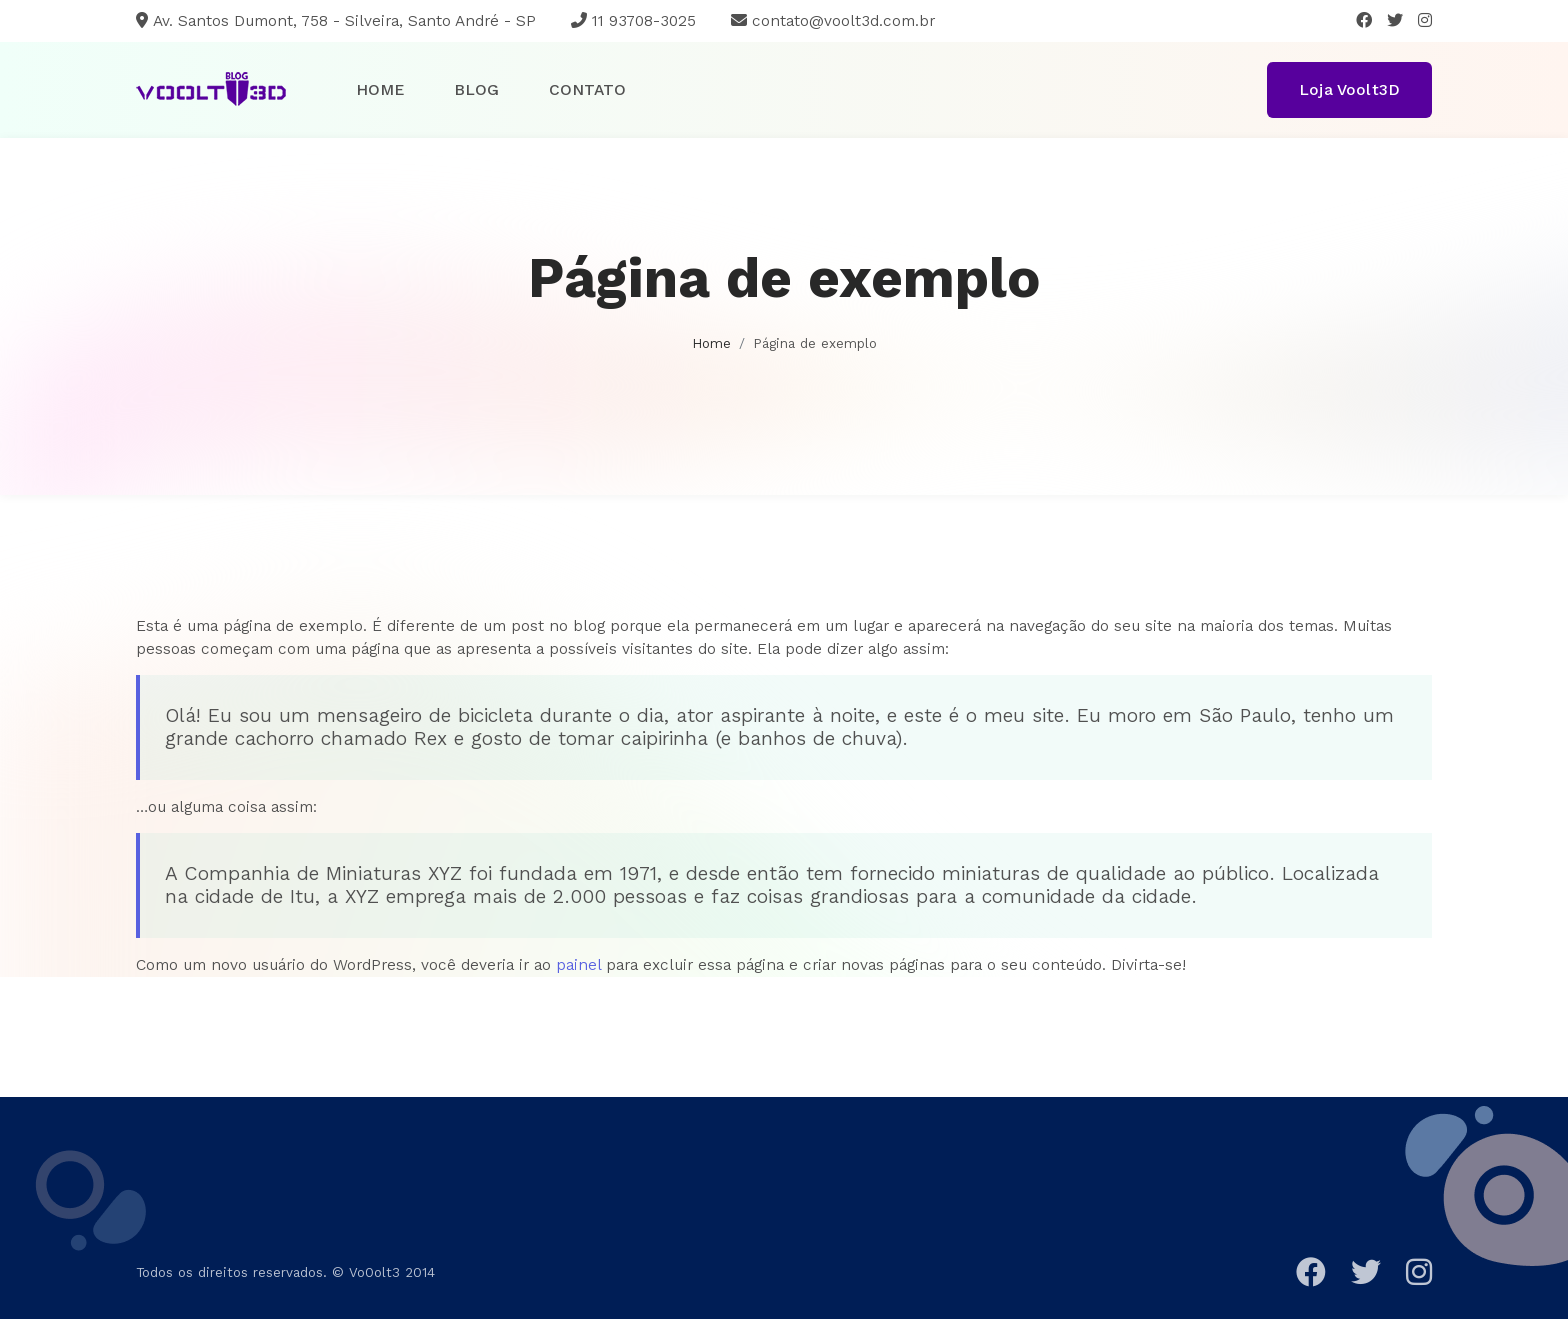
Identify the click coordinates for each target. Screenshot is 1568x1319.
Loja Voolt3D (1349, 89)
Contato (587, 89)
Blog (476, 89)
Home (380, 89)
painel (578, 964)
